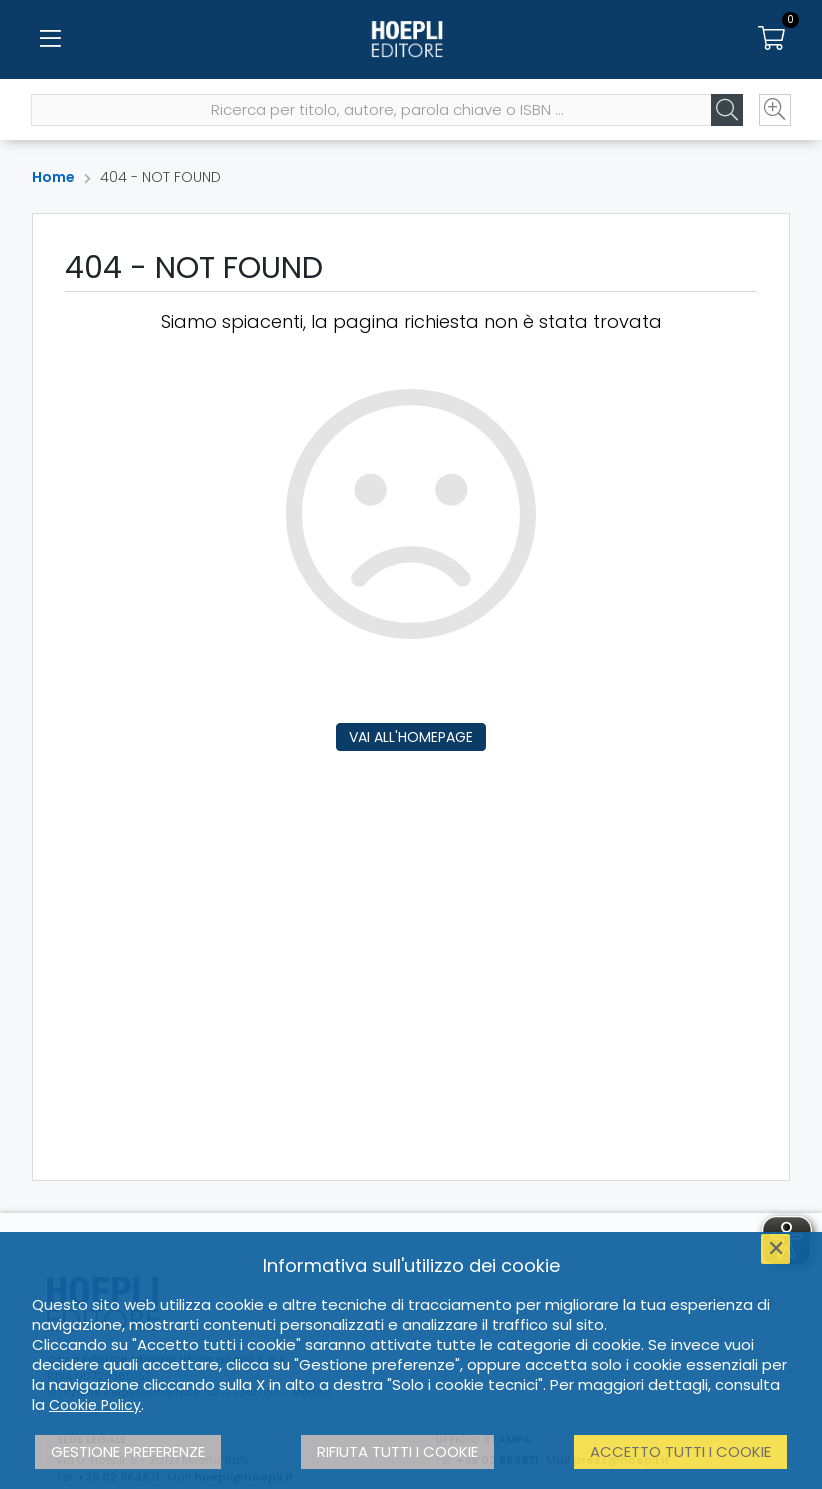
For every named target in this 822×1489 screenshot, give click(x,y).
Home (53, 177)
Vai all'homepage (411, 737)
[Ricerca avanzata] (774, 111)
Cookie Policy (95, 1405)
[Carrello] (772, 40)
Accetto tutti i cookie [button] (680, 1451)
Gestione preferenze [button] (128, 1451)
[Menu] (50, 40)
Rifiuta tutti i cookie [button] (397, 1451)
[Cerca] (726, 111)
